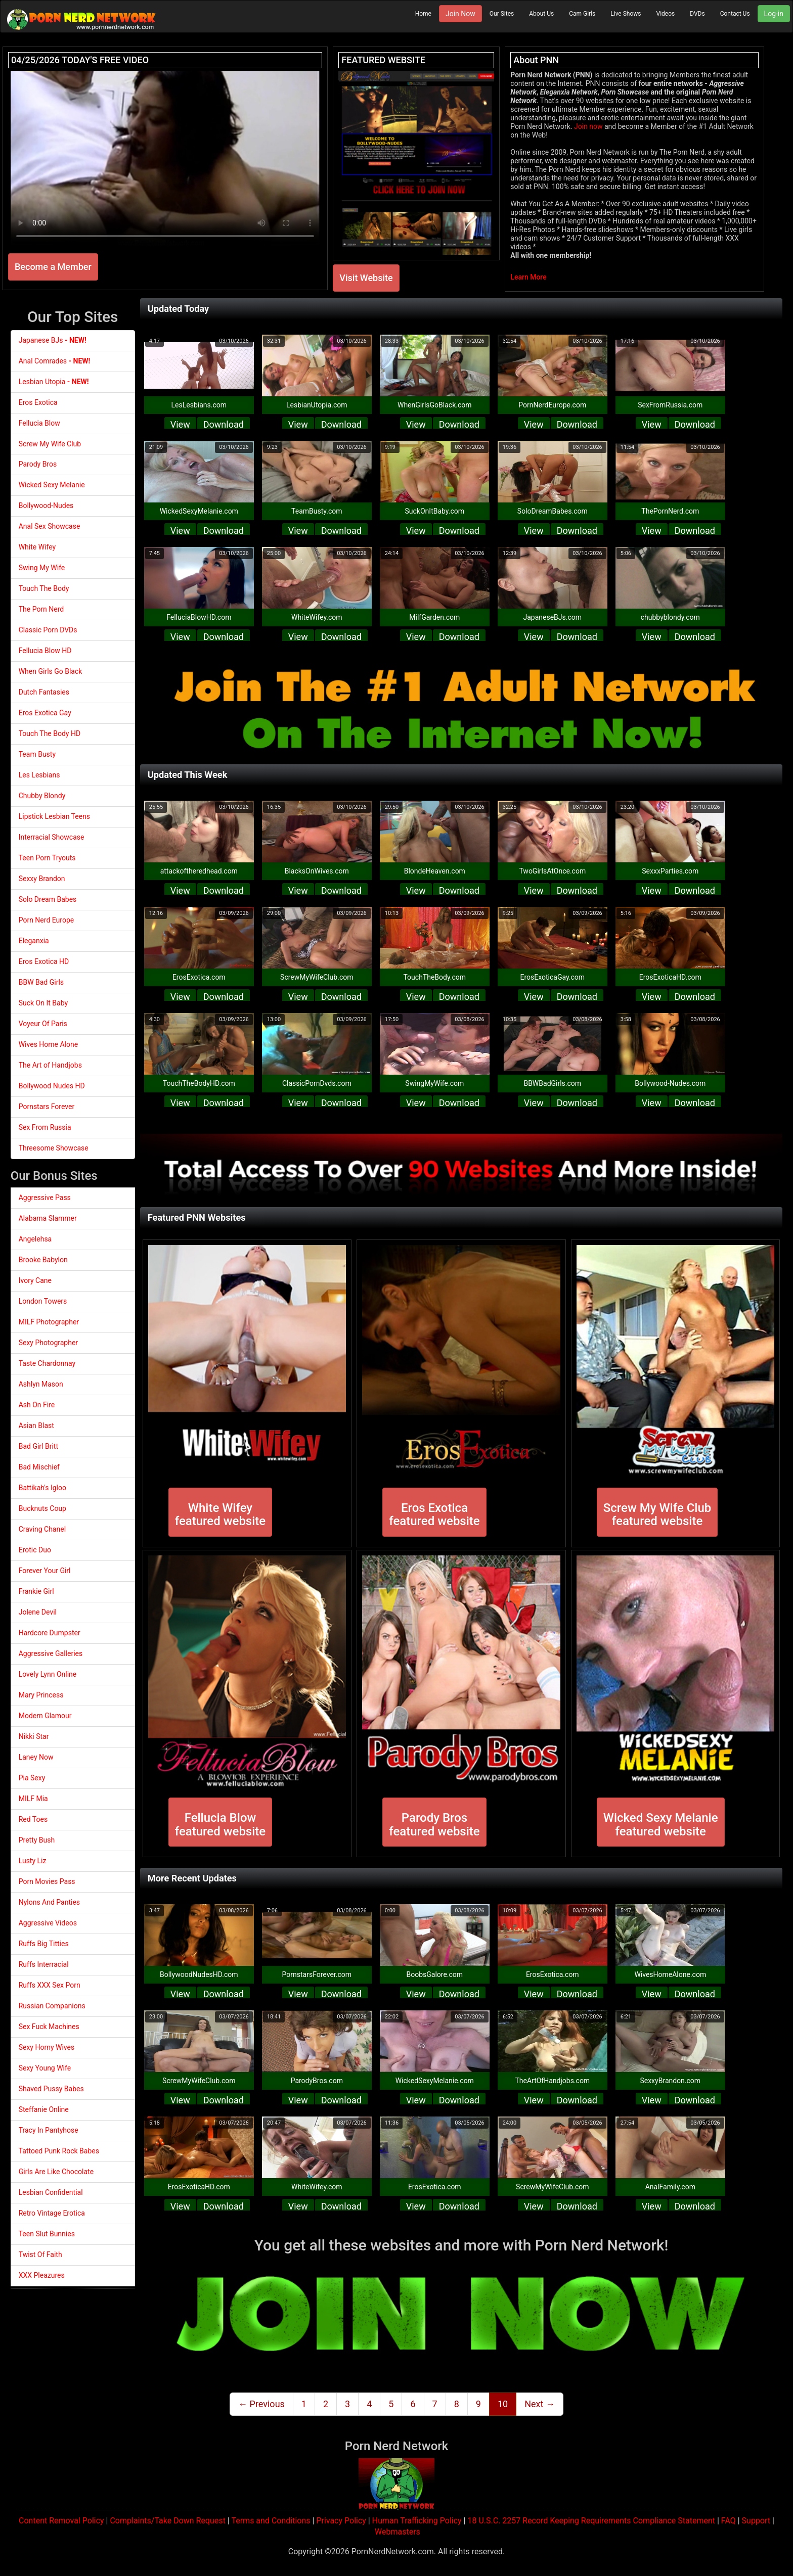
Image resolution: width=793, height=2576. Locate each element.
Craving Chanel (42, 1529)
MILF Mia (33, 1799)
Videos (665, 13)
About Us (541, 13)
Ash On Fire (37, 1405)
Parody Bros (38, 464)
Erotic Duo (35, 1550)
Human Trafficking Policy (417, 2520)
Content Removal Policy (61, 2520)
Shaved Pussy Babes (51, 2089)
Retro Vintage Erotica (52, 2213)
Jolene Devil (38, 1612)
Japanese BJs (41, 340)
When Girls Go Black (50, 671)
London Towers (43, 1301)
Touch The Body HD (49, 733)
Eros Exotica (38, 402)
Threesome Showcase (54, 1148)
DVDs (697, 13)
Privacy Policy (341, 2520)
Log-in (773, 14)
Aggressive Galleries (51, 1653)
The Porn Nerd (41, 609)
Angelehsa (35, 1239)
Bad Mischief (39, 1467)
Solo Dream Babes (48, 899)
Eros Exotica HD (44, 961)
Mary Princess (41, 1695)
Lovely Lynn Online (48, 1674)
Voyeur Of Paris (43, 1024)
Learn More (528, 277)
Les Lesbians (39, 775)
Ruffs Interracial (44, 1964)
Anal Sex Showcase (49, 526)
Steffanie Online (44, 2109)
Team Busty (37, 754)
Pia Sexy (32, 1778)
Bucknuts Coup (42, 1508)
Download (223, 424)
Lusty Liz (33, 1861)
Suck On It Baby (43, 1003)
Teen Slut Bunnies (47, 2234)
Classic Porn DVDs (48, 630)
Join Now (460, 14)
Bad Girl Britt (38, 1446)
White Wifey (37, 547)
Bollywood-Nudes (46, 505)
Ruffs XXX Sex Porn (49, 1985)
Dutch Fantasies (44, 692)
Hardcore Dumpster (49, 1633)
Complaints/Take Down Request (167, 2520)
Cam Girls (582, 13)
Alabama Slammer (48, 1218)
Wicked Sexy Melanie (52, 485)
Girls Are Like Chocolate (56, 2172)
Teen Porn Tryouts (47, 858)
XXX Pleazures (42, 2275)
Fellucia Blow (39, 423)
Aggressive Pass (45, 1197)
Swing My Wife (42, 568)
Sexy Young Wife (45, 2068)
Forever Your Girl (45, 1571)
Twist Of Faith (40, 2254)
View (180, 424)
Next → (539, 2404)
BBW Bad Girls (41, 982)
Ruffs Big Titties (44, 1944)
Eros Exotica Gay (45, 713)
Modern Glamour (45, 1716)
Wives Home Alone (48, 1044)
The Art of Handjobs (50, 1065)
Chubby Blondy (42, 796)
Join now (588, 126)
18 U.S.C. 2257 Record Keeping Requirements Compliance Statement (591, 2520)
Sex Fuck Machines (49, 2026)
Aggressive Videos (48, 1923)
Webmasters (397, 2532)
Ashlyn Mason (41, 1384)
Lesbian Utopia (42, 382)
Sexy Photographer (48, 1343)
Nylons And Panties (49, 1902)
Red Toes (33, 1819)
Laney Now (36, 1757)
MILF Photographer (49, 1322)
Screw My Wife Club (50, 444)
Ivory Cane (35, 1280)
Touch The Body (44, 588)
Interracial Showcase (51, 837)
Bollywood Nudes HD (52, 1086)
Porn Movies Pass (47, 1881)
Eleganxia (34, 941)
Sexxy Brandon (42, 879)
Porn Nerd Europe (46, 920)
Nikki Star (34, 1736)
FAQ (728, 2520)
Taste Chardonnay (47, 1363)
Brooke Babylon (43, 1260)
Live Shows (625, 13)
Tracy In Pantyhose (48, 2130)
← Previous (261, 2404)
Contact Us (735, 13)
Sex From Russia (45, 1127)
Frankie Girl (36, 1591)
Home (423, 13)
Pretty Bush (37, 1840)
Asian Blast (36, 1425)
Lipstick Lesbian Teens (54, 816)
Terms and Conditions (270, 2520)
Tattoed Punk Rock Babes (59, 2151)
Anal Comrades (43, 361)
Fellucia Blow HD (45, 651)
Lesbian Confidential (51, 2192)
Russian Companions (52, 2006)
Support (756, 2520)
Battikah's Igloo (42, 1488)
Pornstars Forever (46, 1106)
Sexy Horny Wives (47, 2047)
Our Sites (502, 13)
